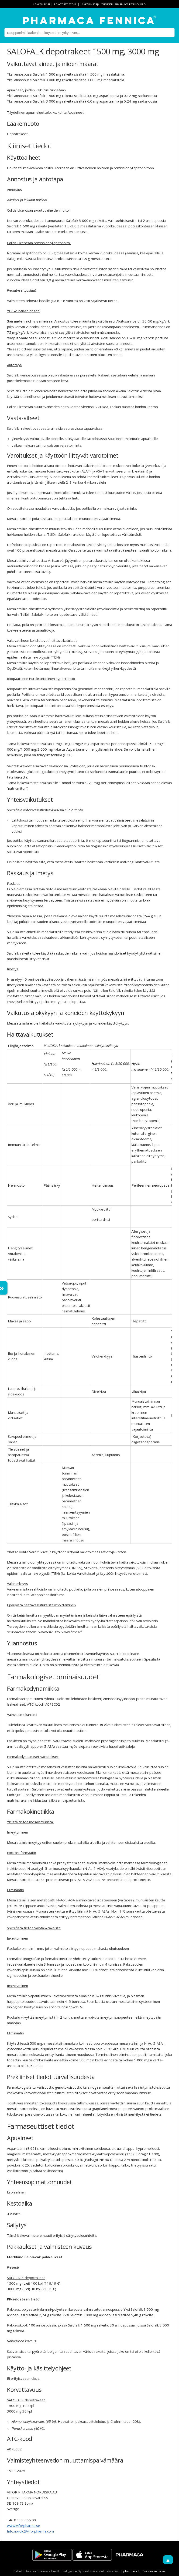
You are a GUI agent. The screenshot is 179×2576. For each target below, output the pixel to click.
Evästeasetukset (154, 2571)
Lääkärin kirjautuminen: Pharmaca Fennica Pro (113, 4)
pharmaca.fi (131, 2571)
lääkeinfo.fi (41, 4)
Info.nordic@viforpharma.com (30, 2531)
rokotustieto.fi (65, 4)
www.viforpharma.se (23, 2525)
